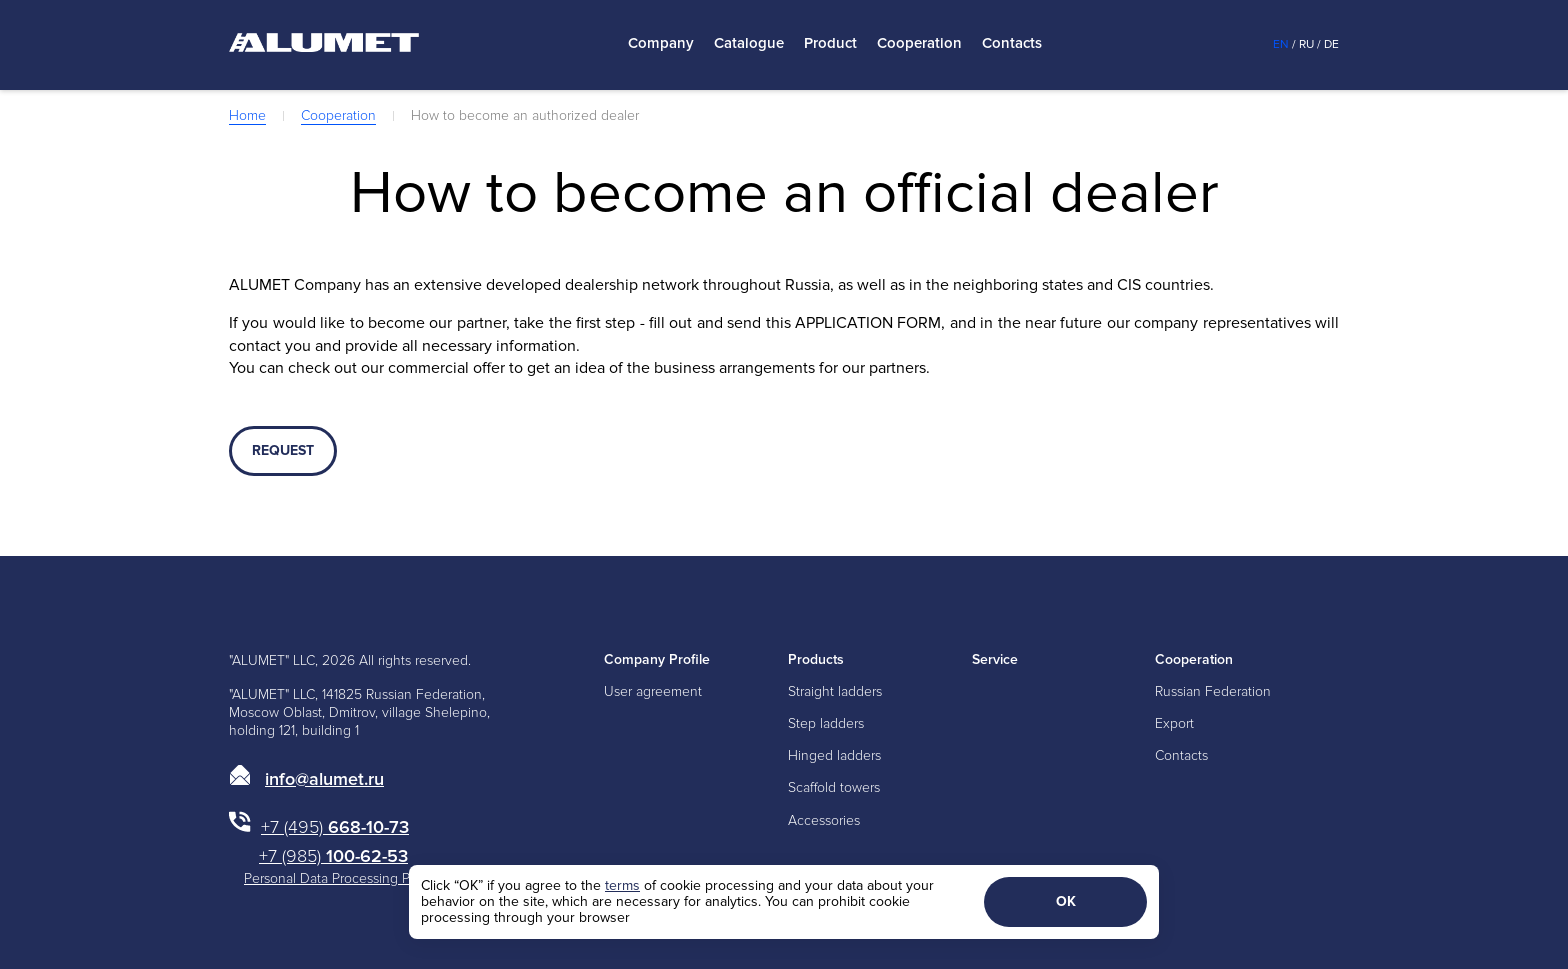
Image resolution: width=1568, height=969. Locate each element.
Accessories (824, 820)
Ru (1306, 44)
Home (247, 115)
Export (1174, 723)
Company (661, 43)
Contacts (1012, 43)
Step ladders (826, 723)
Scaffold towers (834, 787)
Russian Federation (1213, 691)
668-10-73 (335, 827)
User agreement (653, 691)
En (1281, 44)
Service (995, 659)
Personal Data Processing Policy (341, 878)
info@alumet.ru (324, 779)
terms (622, 885)
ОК (1066, 901)
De (1331, 44)
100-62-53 (333, 856)
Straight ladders (835, 691)
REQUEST (283, 450)
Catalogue (749, 43)
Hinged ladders (834, 755)
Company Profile (657, 659)
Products (816, 659)
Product (830, 43)
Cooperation (919, 43)
